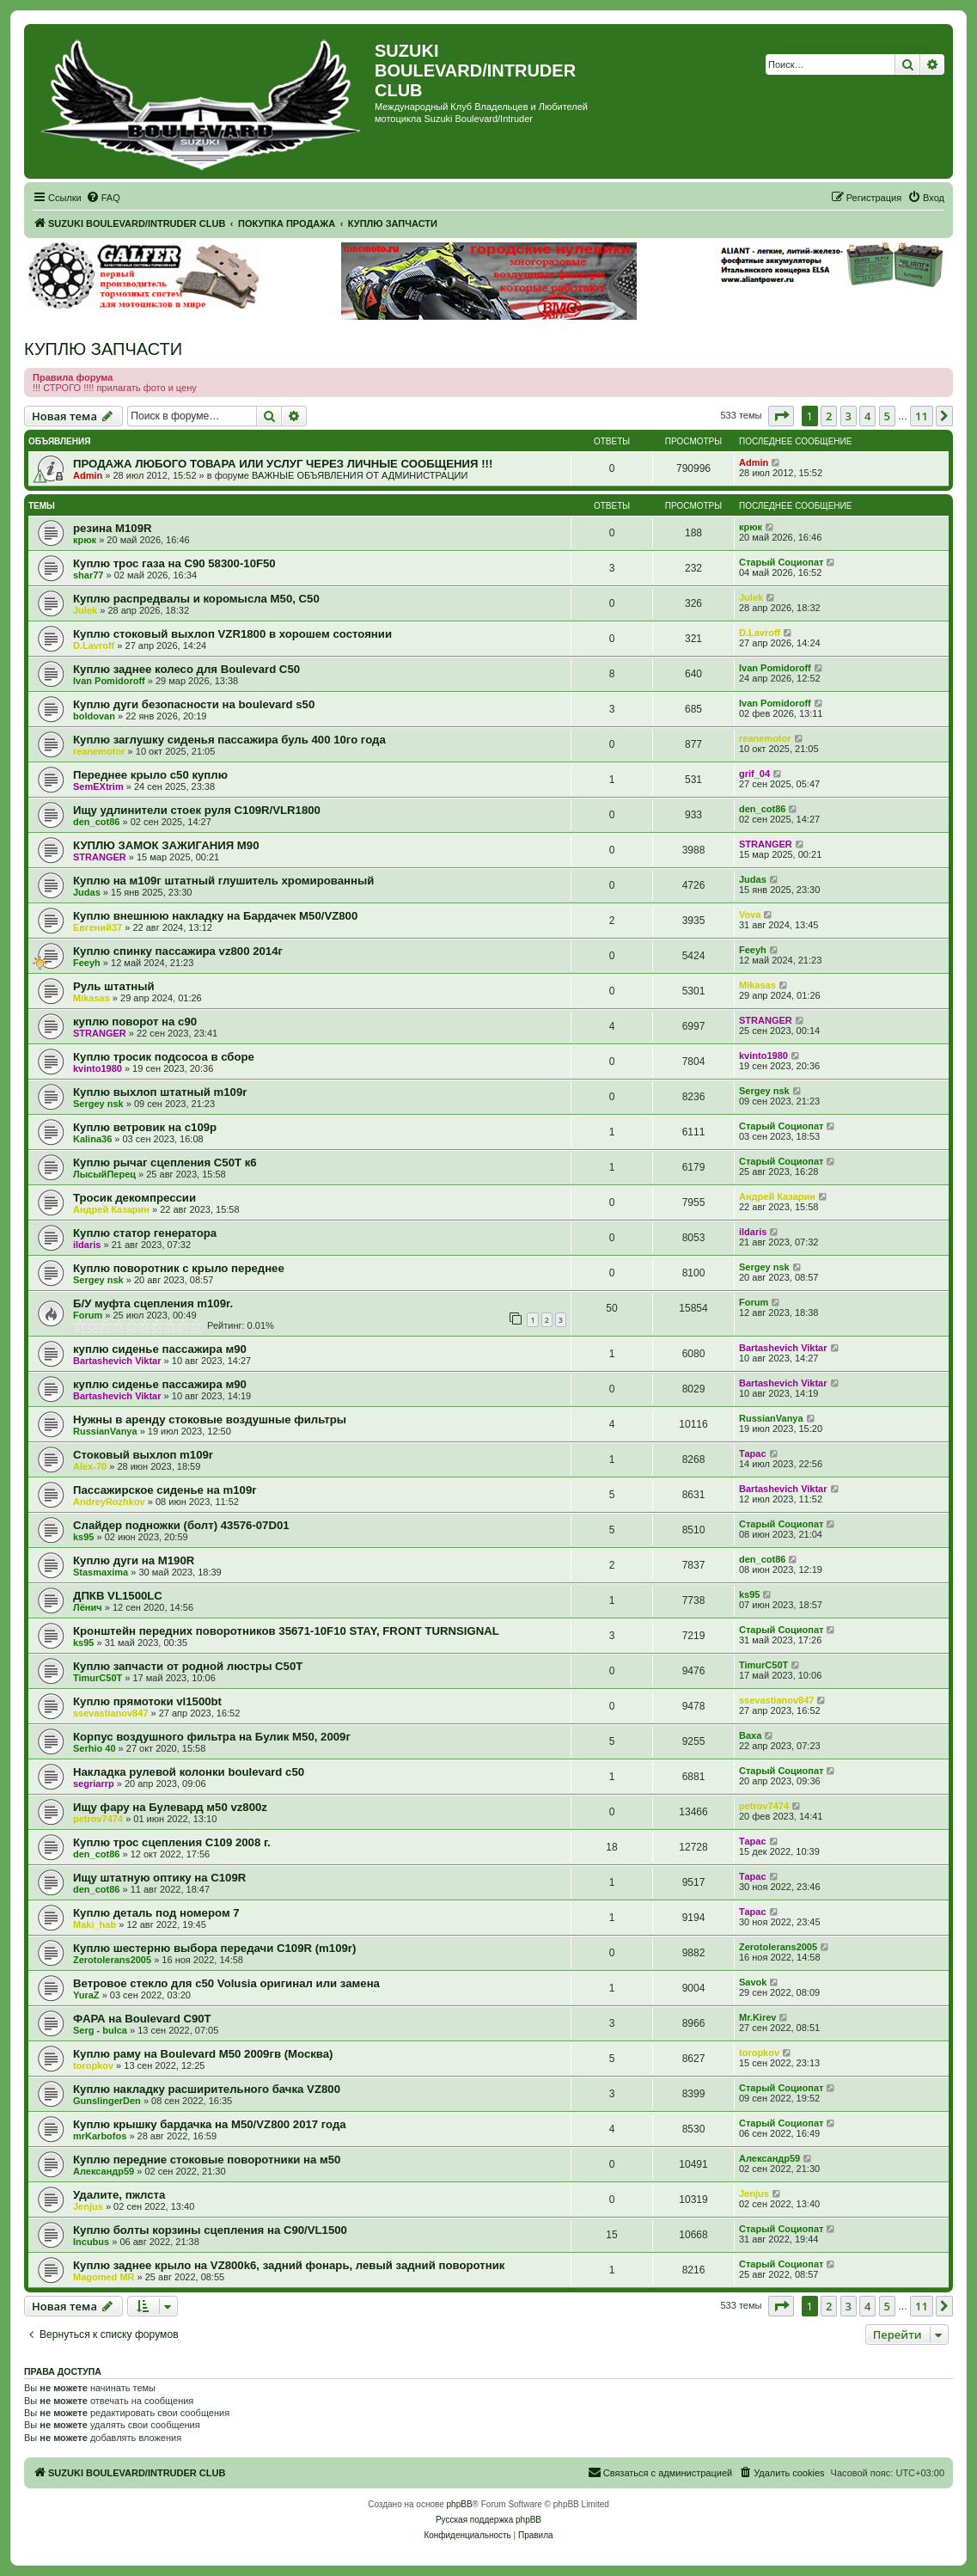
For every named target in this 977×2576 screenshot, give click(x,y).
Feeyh (87, 963)
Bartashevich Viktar (117, 1360)
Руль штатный (114, 986)
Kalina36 (92, 1139)
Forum (87, 1315)
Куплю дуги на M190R (133, 1560)
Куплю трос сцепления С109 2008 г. (172, 1842)
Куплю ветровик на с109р (145, 1127)
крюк (84, 540)
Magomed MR (104, 2277)
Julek (85, 610)
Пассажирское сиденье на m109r (164, 1490)
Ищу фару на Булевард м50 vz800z (170, 1807)
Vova (749, 914)
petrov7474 (98, 1819)
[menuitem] (103, 197)
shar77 (88, 575)
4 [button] (867, 416)
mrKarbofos (99, 2136)
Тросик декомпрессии (134, 1197)
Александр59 (103, 2171)
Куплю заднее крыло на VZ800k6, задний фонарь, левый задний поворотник (288, 2265)
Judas (87, 892)
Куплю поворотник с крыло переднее (178, 1268)
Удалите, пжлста (119, 2194)
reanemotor (99, 751)
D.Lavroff (93, 645)
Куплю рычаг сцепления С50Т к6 (165, 1162)
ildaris (87, 1244)
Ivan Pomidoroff (109, 681)
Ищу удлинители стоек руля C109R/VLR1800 (197, 810)
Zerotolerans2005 (112, 1960)
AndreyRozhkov (109, 1501)
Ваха (750, 1735)
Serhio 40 (94, 1748)
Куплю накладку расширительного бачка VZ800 (206, 2089)
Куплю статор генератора (145, 1233)
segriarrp (93, 1783)
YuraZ (86, 1995)
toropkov (93, 2065)
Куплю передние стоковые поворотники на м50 (206, 2159)
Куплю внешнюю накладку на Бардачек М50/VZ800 (215, 915)
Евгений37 (97, 927)
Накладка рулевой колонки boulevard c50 (188, 1771)
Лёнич (87, 1607)
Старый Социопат (781, 562)
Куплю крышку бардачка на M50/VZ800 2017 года (209, 2124)
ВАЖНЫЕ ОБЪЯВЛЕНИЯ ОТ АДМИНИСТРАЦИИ (359, 475)
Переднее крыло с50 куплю (150, 774)
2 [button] (829, 416)
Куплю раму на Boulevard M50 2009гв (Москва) (203, 2053)
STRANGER (99, 857)
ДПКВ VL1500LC (117, 1595)
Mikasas (91, 998)
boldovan (94, 716)
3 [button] (849, 416)
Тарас (752, 1453)
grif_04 (754, 773)
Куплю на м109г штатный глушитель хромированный (223, 880)
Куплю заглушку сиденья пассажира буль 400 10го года (229, 739)
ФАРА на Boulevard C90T (142, 2018)
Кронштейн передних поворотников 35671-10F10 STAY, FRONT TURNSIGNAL (286, 1631)
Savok (752, 1982)
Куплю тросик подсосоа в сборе (163, 1056)
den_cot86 (96, 822)
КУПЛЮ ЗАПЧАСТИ (103, 349)
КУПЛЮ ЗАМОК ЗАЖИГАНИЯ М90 (166, 845)
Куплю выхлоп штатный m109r (160, 1092)
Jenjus (88, 2206)
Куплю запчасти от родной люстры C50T (187, 1666)
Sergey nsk (98, 1103)
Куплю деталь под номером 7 (156, 1912)
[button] (781, 416)
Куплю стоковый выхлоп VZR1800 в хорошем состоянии (232, 633)
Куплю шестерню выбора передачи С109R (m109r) (214, 1948)
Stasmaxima (100, 1572)
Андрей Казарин (111, 1209)
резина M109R (112, 528)
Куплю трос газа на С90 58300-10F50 (174, 563)
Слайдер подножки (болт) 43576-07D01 (181, 1525)
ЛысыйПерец (104, 1174)
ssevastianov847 (110, 1713)
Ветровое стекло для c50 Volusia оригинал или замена (226, 1983)
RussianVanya (105, 1431)
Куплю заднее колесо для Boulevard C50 (186, 669)
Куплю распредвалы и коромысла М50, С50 (196, 598)
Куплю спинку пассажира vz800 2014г (178, 951)
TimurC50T (97, 1678)
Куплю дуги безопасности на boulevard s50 (193, 704)
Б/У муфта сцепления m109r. (153, 1303)
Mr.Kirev (757, 2017)
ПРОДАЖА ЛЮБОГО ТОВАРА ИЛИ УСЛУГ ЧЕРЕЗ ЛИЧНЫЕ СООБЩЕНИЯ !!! (282, 463)
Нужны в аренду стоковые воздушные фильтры (209, 1419)
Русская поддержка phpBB (488, 2519)
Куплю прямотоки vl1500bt (147, 1701)
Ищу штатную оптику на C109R (159, 1877)
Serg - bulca (100, 2030)
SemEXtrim (98, 786)
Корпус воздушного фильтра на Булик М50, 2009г (212, 1736)
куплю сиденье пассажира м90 (160, 1349)
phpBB (460, 2504)
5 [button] (887, 416)
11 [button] (921, 416)
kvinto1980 (97, 1068)
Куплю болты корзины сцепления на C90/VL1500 (210, 2230)
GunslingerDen (107, 2101)
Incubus (91, 2241)
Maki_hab (94, 1924)
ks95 (83, 1537)
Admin (87, 475)
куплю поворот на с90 (135, 1021)
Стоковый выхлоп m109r (143, 1454)
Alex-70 (90, 1466)
